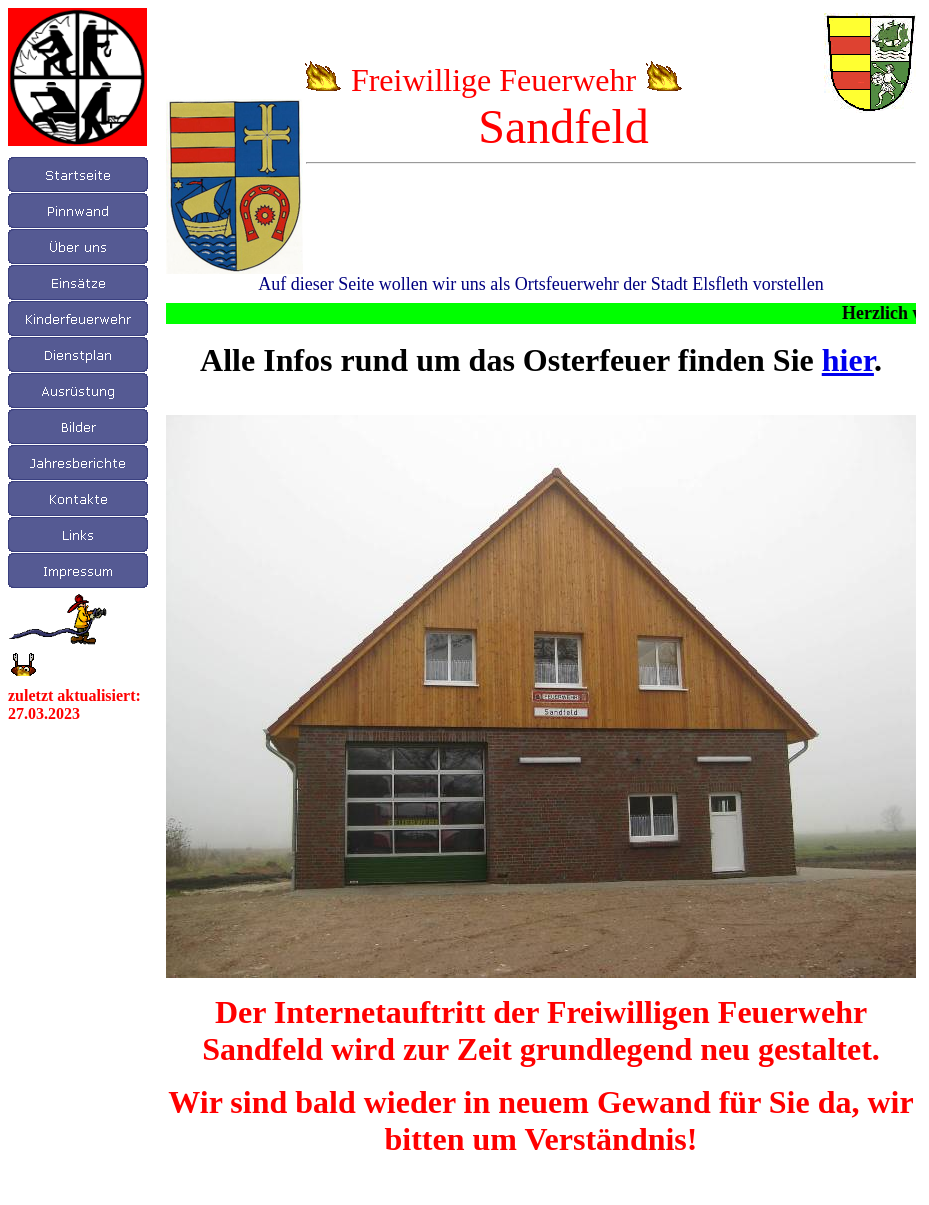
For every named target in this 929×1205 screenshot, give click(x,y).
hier (848, 360)
